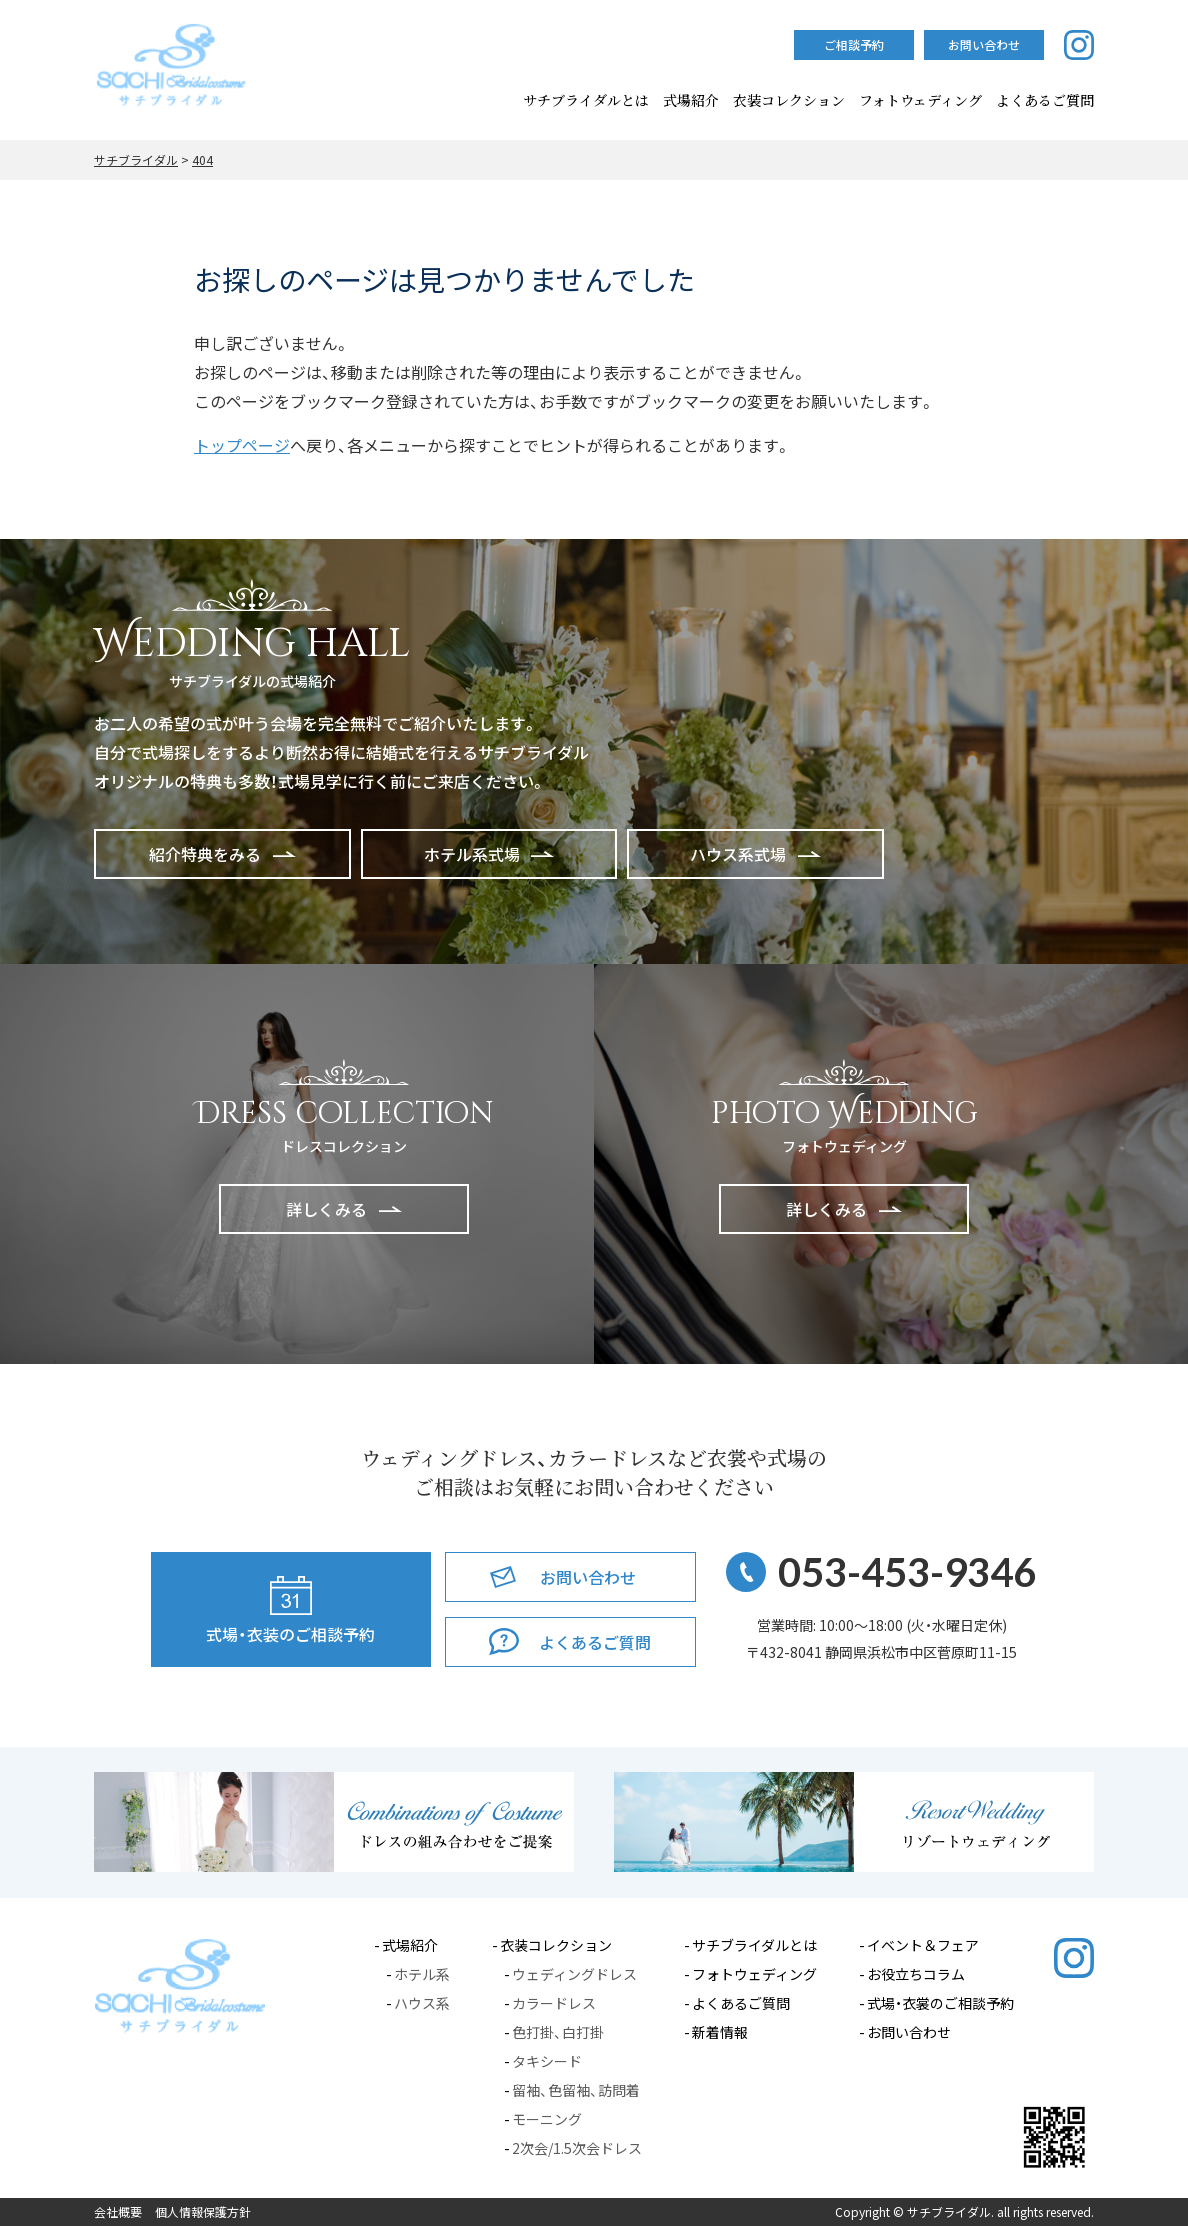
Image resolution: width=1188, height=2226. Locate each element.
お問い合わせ (909, 2032)
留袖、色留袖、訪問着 (576, 2090)
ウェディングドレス (574, 1974)
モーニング (547, 2119)
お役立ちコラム (916, 1974)
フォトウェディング (920, 100)
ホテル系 (422, 1974)
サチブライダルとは (586, 100)
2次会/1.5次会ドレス (577, 2148)
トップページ (242, 445)
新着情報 (720, 2032)
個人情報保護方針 (203, 2212)
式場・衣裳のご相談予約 (940, 2003)
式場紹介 (691, 100)
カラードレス (554, 2003)
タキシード (547, 2061)
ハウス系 (422, 2003)
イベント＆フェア (923, 1945)
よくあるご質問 (741, 2003)
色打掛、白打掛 (558, 2032)
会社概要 (118, 2212)
